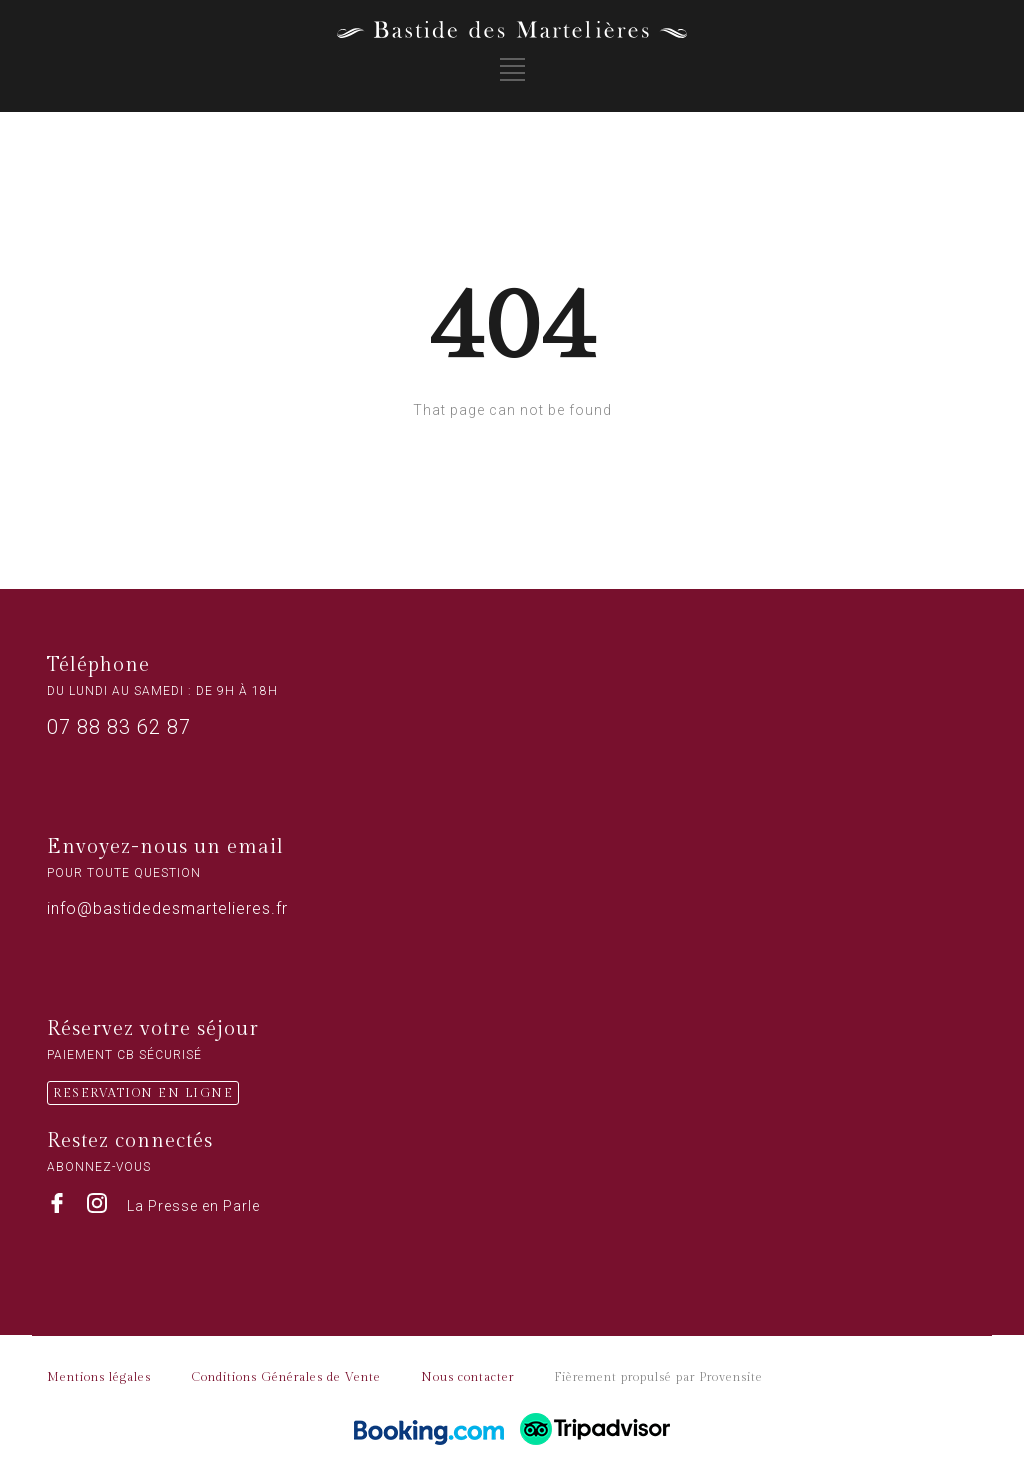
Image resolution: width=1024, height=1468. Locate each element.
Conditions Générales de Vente (286, 1377)
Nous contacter (467, 1377)
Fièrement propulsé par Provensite (658, 1377)
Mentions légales (99, 1377)
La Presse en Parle (193, 1206)
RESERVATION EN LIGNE (143, 1093)
